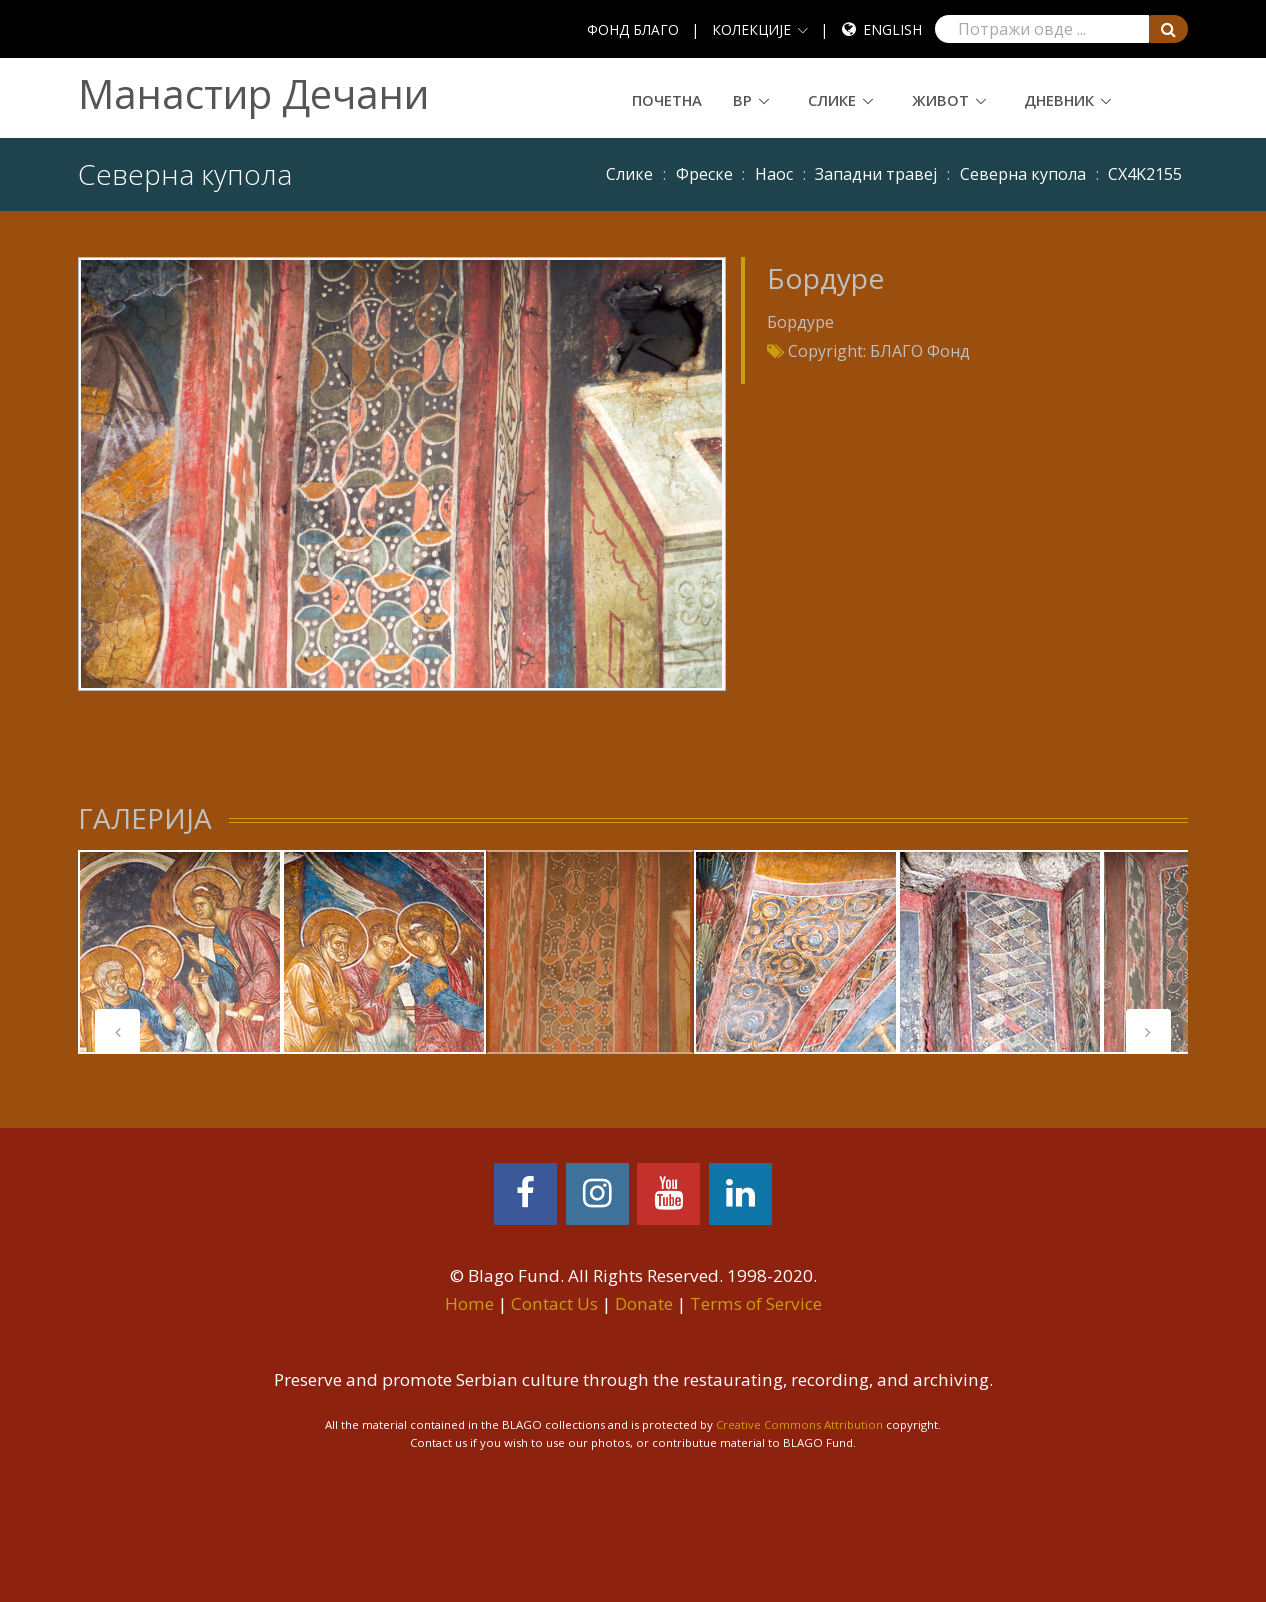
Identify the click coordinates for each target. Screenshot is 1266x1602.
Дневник (1059, 100)
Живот (940, 100)
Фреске (704, 174)
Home (469, 1303)
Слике (832, 100)
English (892, 29)
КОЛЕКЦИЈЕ (751, 29)
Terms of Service (756, 1303)
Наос (774, 174)
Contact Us (554, 1303)
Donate (644, 1303)
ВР (742, 100)
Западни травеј (876, 174)
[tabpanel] (180, 952)
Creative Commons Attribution (799, 1424)
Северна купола (1023, 174)
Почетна (667, 100)
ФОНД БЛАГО (633, 29)
